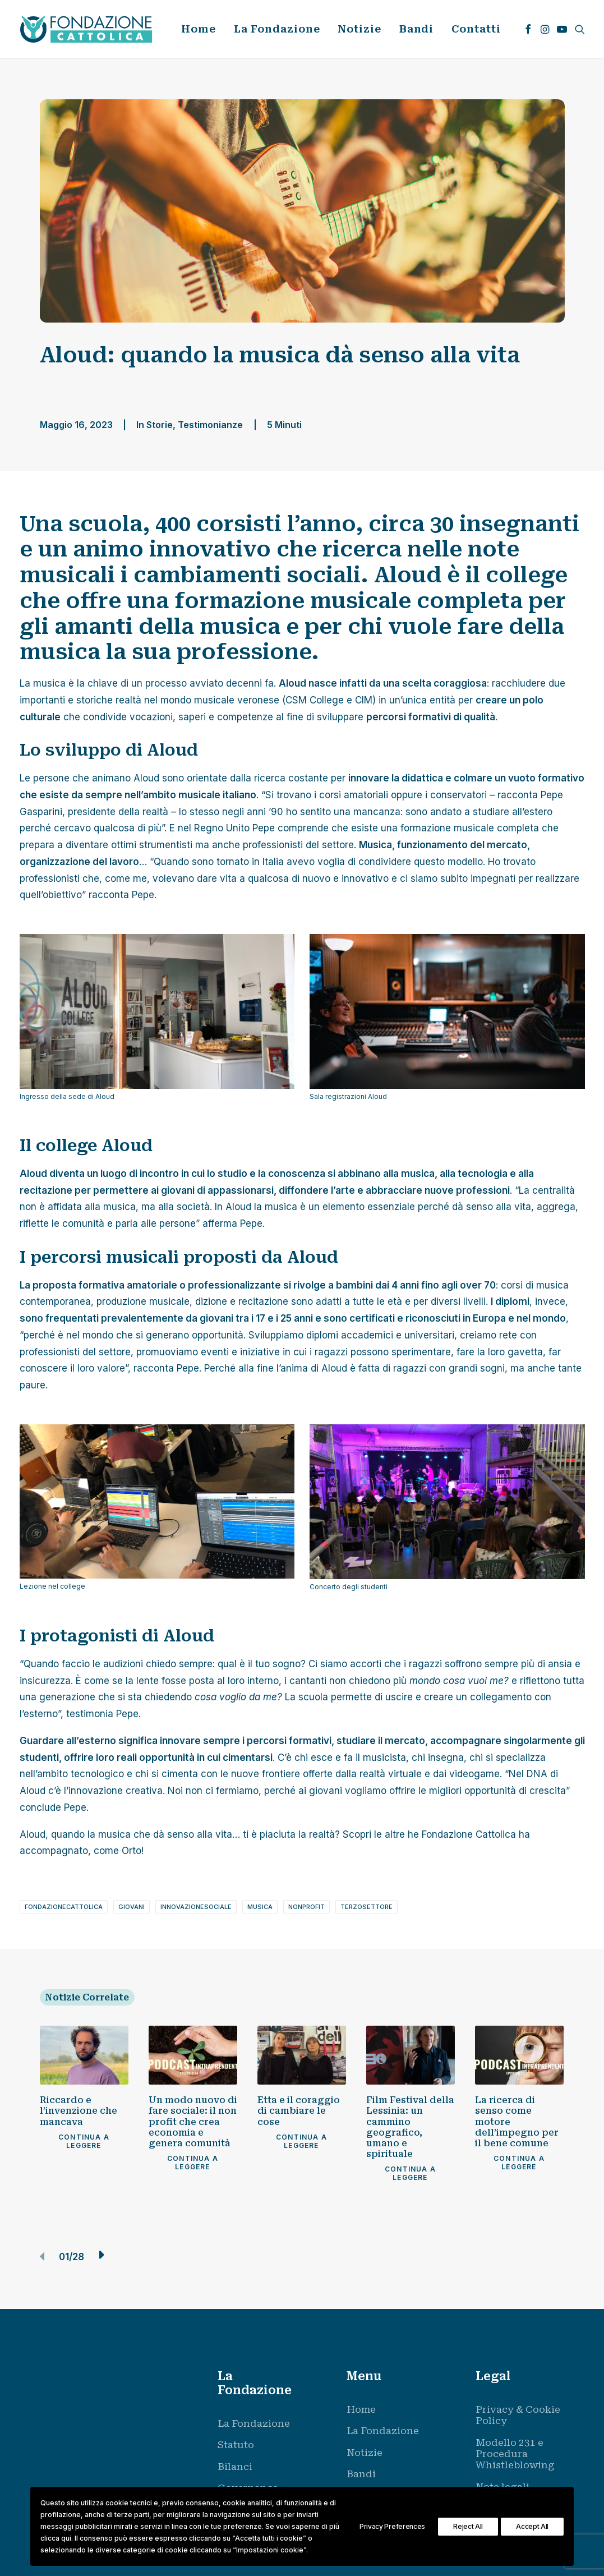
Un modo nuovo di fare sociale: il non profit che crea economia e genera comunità (193, 2122)
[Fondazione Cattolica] (86, 29)
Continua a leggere (85, 2141)
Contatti (475, 29)
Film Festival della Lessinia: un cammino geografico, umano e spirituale (410, 2127)
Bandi (416, 29)
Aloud (146, 778)
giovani (131, 1907)
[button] (528, 29)
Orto (131, 1850)
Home (198, 29)
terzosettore (366, 1907)
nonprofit (306, 1907)
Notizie (359, 29)
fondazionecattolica (64, 1907)
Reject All (468, 2526)
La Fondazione (277, 29)
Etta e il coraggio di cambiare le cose (298, 2111)
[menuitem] (198, 29)
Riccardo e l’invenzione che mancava (78, 2111)
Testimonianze (210, 424)
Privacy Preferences (392, 2526)
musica (260, 1907)
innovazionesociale (196, 1907)
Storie (159, 424)
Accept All (532, 2526)
